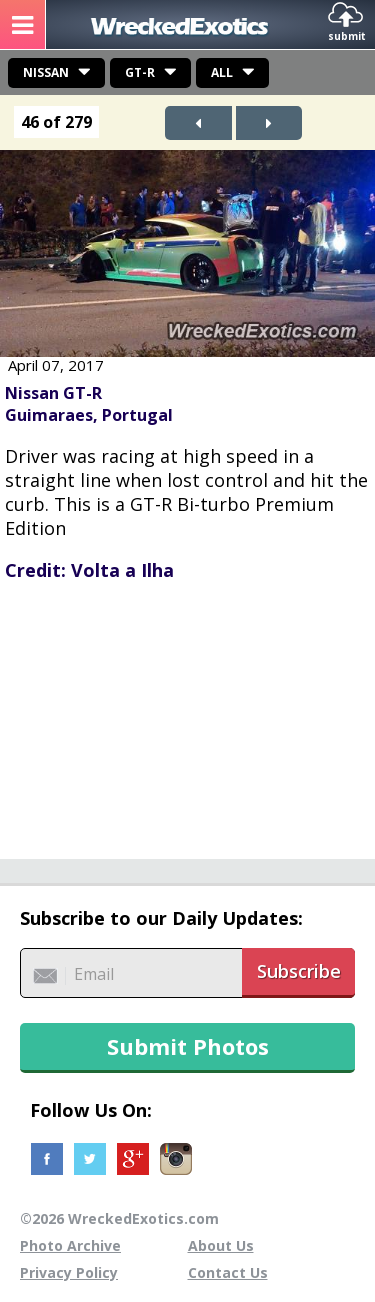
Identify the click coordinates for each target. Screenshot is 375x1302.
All (222, 72)
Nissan (46, 72)
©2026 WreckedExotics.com (119, 1218)
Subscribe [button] (299, 971)
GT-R (140, 72)
